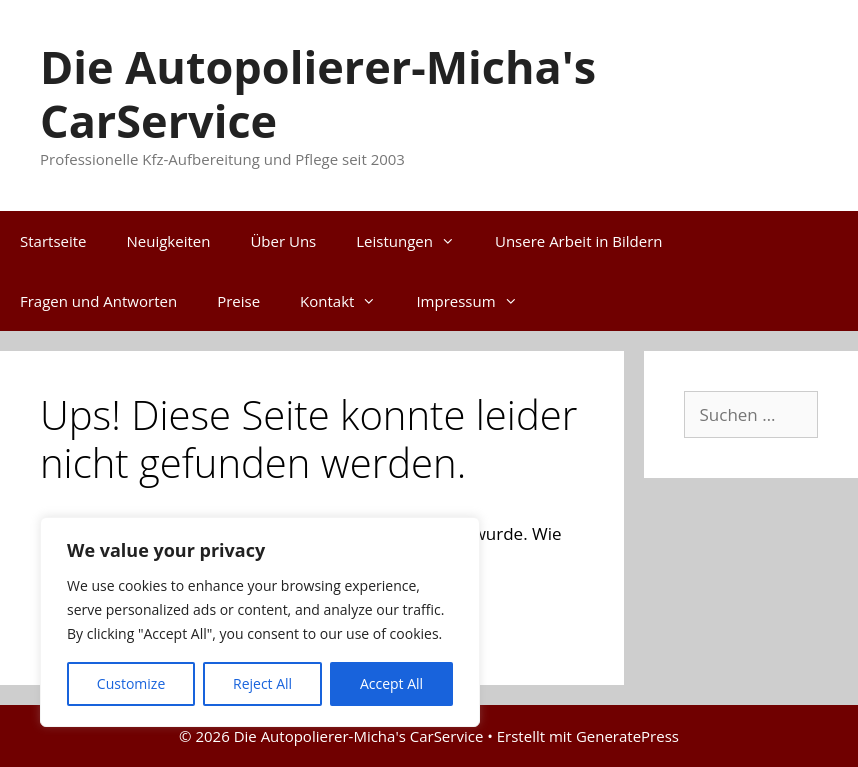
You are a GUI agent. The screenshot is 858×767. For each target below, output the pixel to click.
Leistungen (415, 241)
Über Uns (283, 241)
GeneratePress (627, 736)
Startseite (53, 241)
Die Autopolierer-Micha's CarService (318, 93)
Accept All (391, 683)
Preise (238, 301)
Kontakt (348, 301)
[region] (260, 622)
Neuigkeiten (169, 241)
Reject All (262, 683)
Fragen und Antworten (98, 301)
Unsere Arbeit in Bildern (578, 241)
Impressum (476, 301)
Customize (131, 683)
